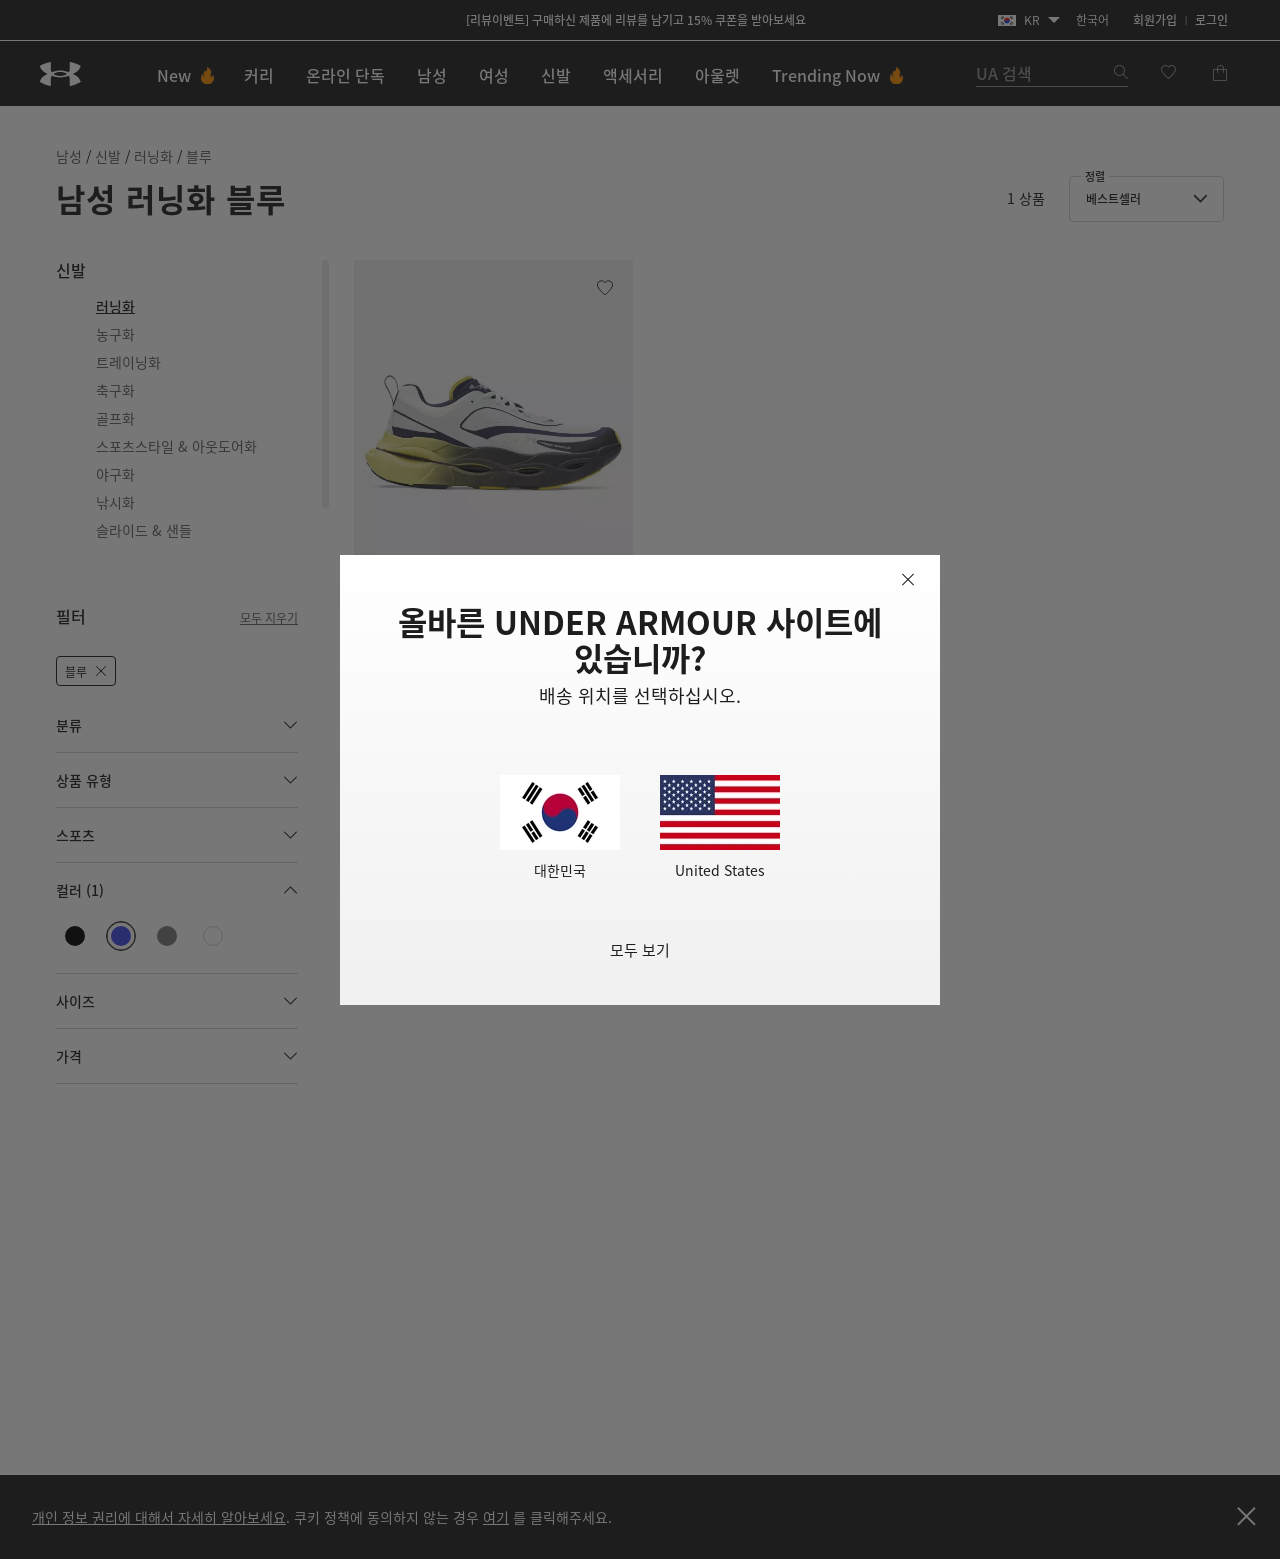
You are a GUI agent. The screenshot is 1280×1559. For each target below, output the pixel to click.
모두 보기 (640, 949)
